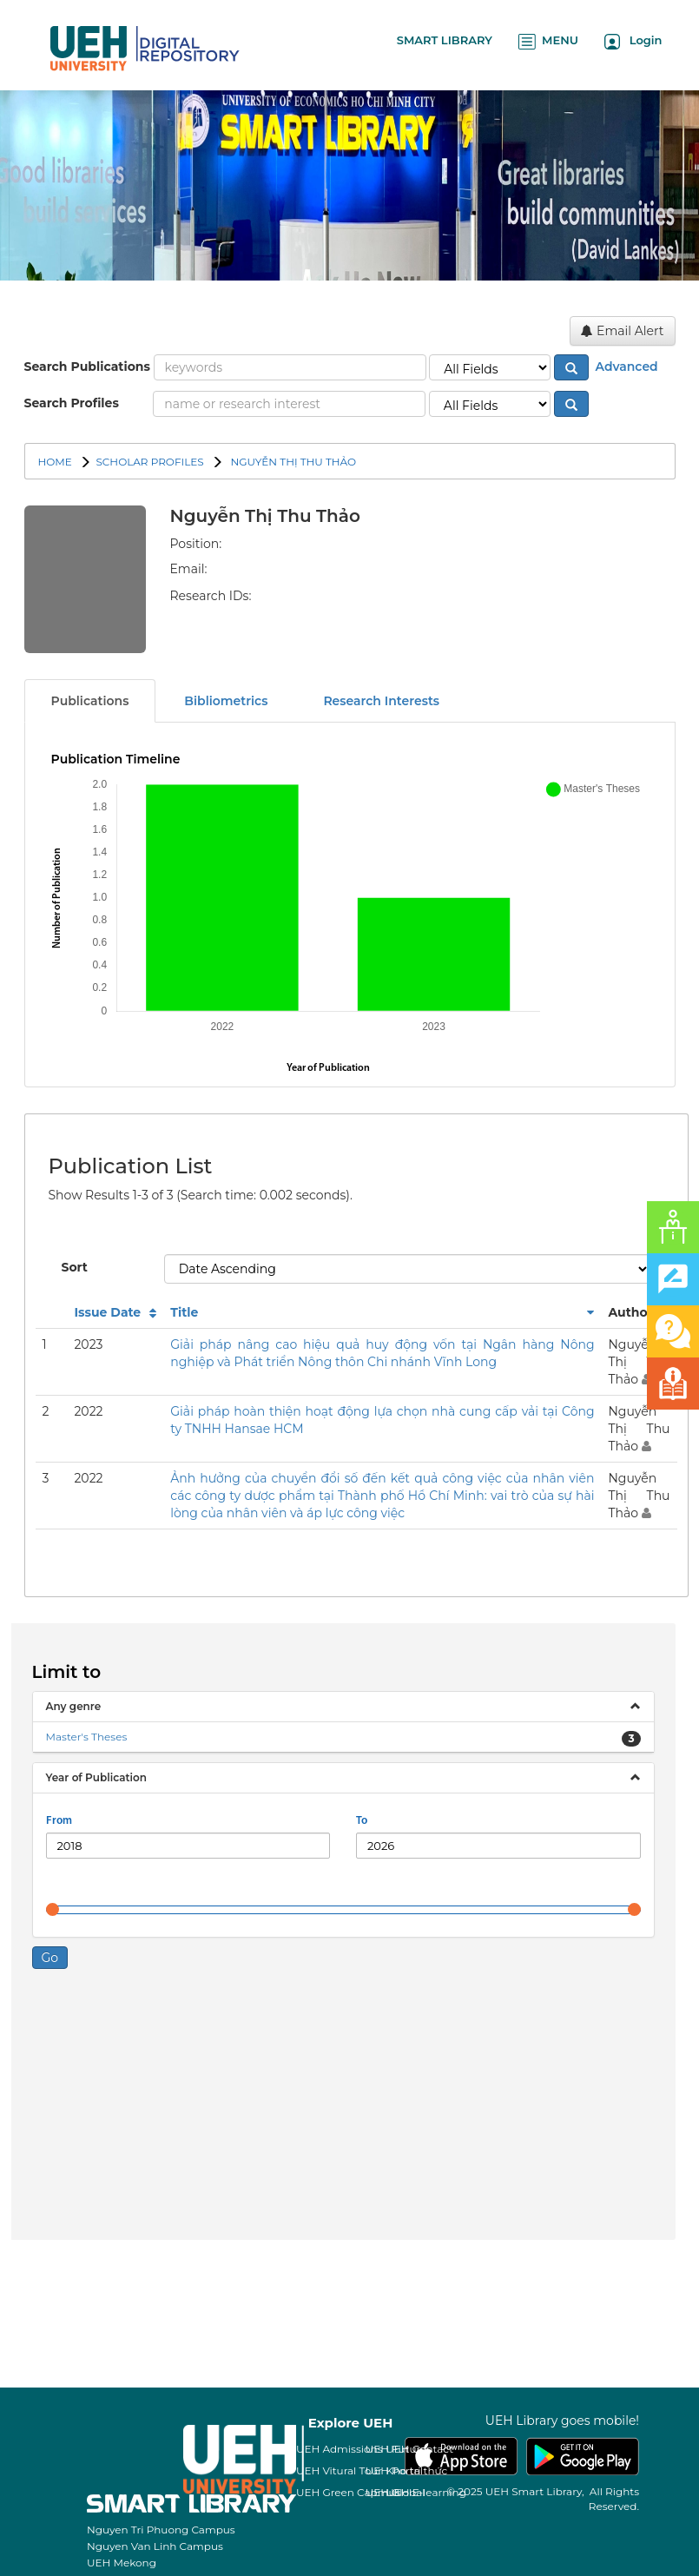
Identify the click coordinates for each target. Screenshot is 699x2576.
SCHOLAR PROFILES (149, 461)
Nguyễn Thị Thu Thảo (292, 461)
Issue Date (107, 1312)
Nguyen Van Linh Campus (155, 2546)
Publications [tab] (90, 701)
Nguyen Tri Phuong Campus (161, 2529)
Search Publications (87, 366)
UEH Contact (419, 2448)
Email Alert (622, 331)
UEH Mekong (121, 2562)
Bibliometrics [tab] (225, 701)
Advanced (625, 366)
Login (633, 41)
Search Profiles (71, 403)
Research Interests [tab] (381, 701)
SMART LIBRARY (444, 40)
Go (50, 1957)
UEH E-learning (426, 2492)
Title (184, 1312)
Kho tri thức (416, 2470)
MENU (548, 41)
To (361, 1820)
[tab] (343, 1706)
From (59, 1820)
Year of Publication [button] (96, 1777)
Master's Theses (87, 1736)
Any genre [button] (74, 1706)
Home (55, 461)
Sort (75, 1267)
